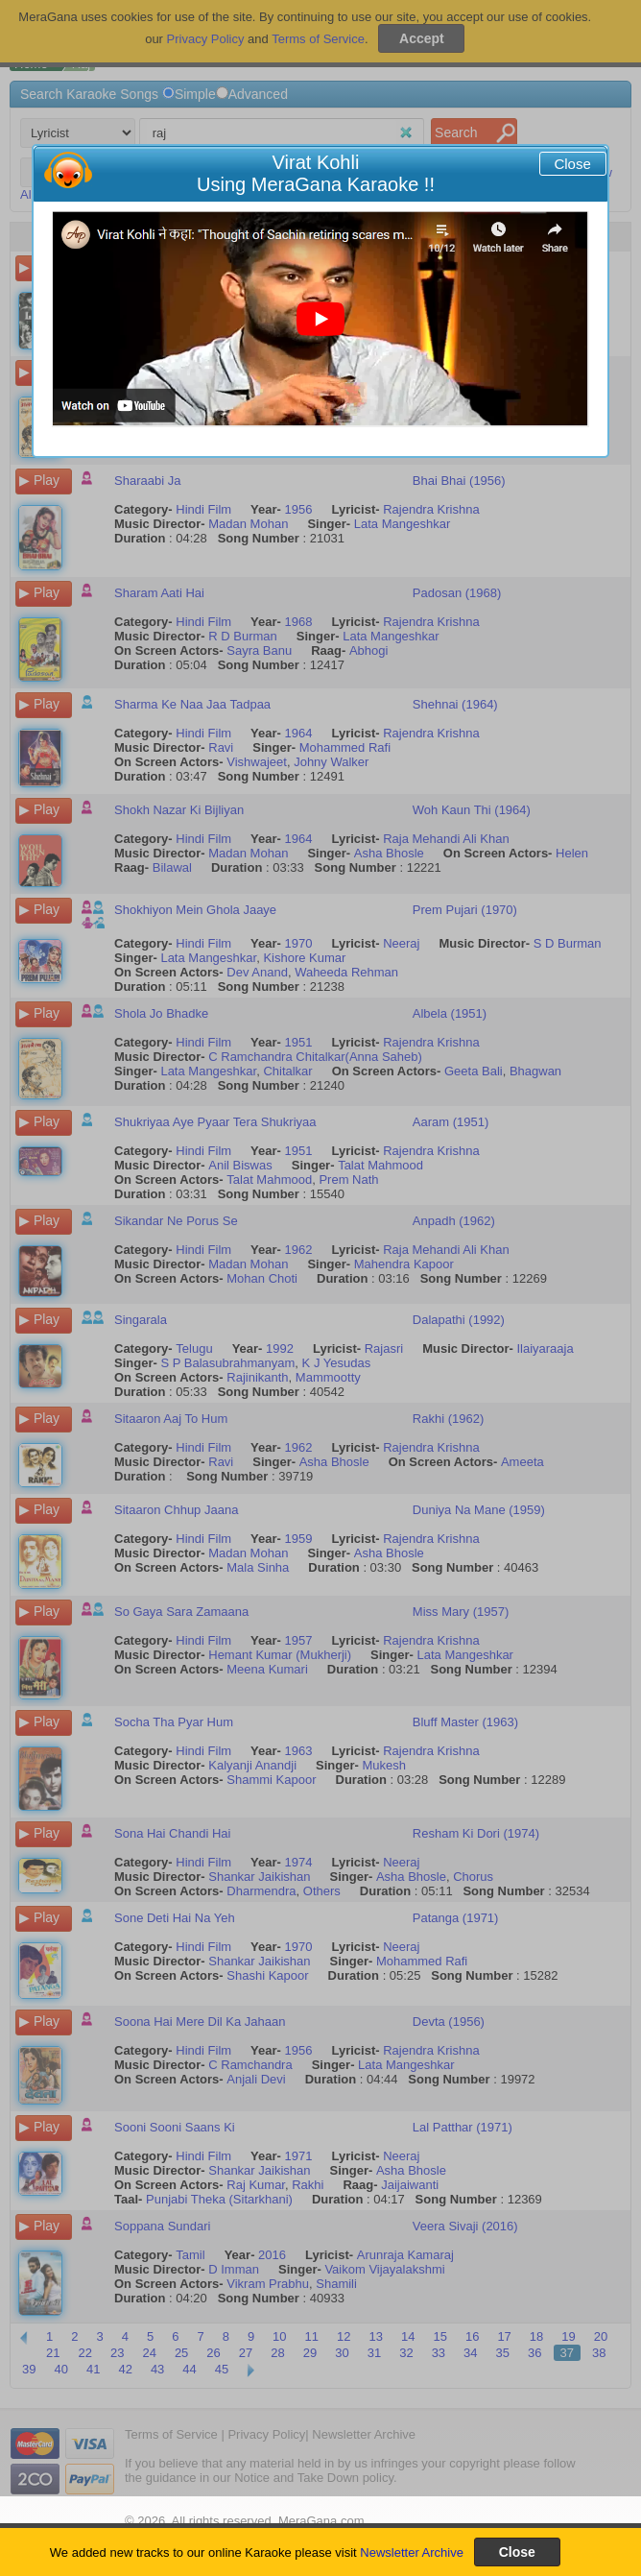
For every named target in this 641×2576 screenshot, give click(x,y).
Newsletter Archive (411, 2552)
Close (572, 164)
